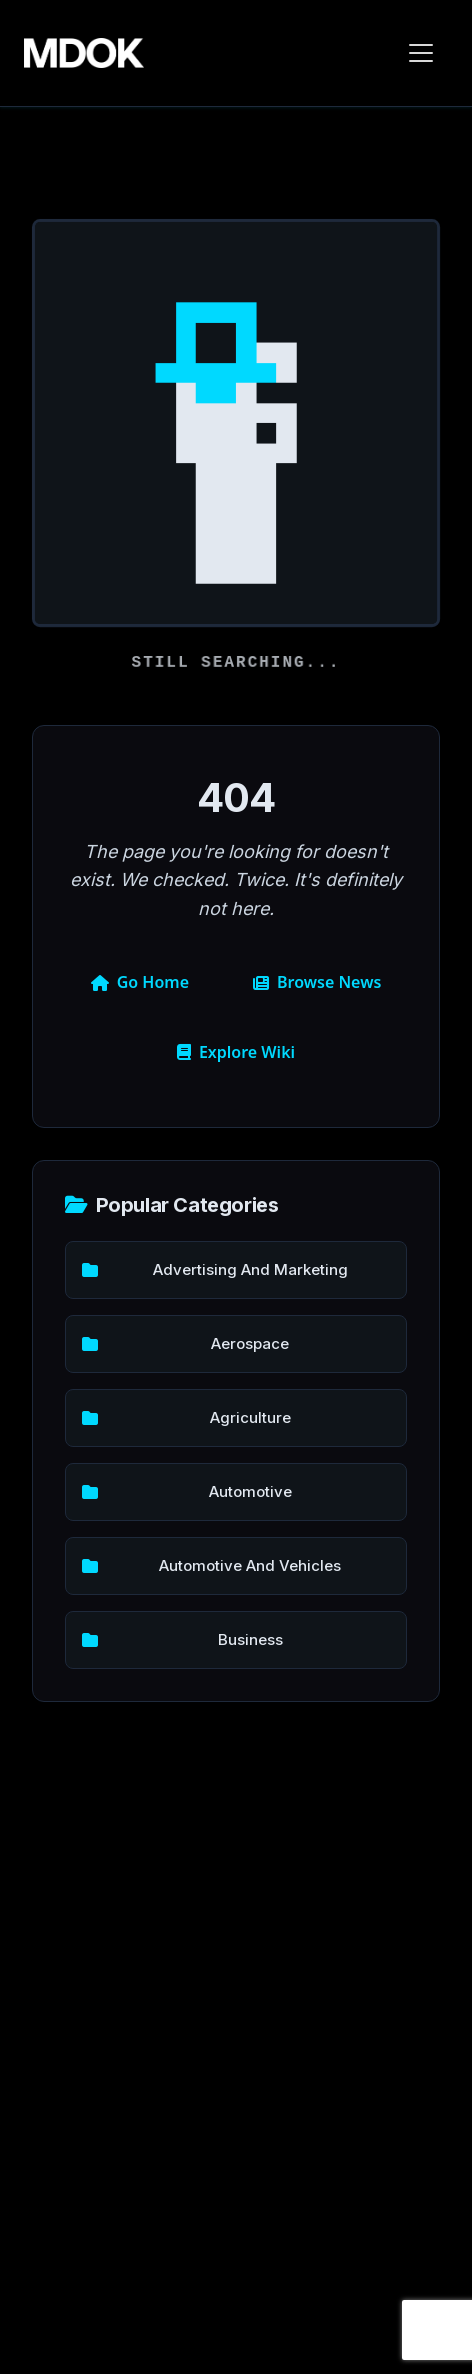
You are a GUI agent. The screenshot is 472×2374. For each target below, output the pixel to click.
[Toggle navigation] (421, 53)
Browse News (317, 982)
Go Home (140, 982)
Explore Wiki (236, 1052)
